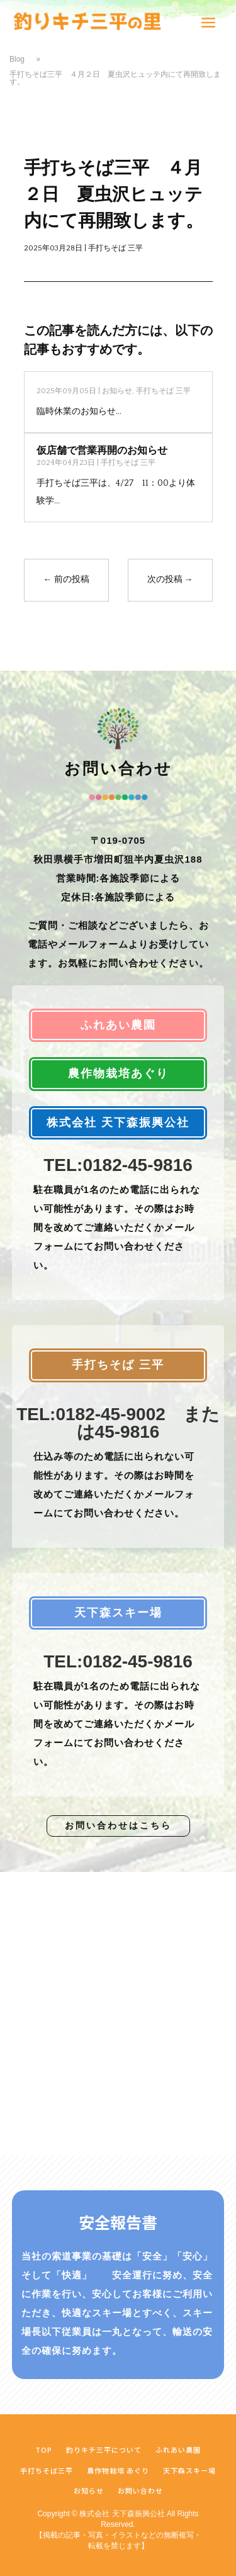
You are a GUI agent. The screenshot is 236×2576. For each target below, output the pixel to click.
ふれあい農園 (178, 2449)
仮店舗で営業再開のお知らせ (102, 450)
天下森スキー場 (189, 2470)
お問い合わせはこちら (118, 1825)
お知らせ (117, 391)
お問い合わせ (140, 2490)
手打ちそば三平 (46, 2470)
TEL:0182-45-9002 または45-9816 (118, 1423)
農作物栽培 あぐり (118, 2470)
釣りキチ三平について (104, 2449)
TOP (43, 2449)
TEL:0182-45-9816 (118, 1165)
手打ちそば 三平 (115, 248)
